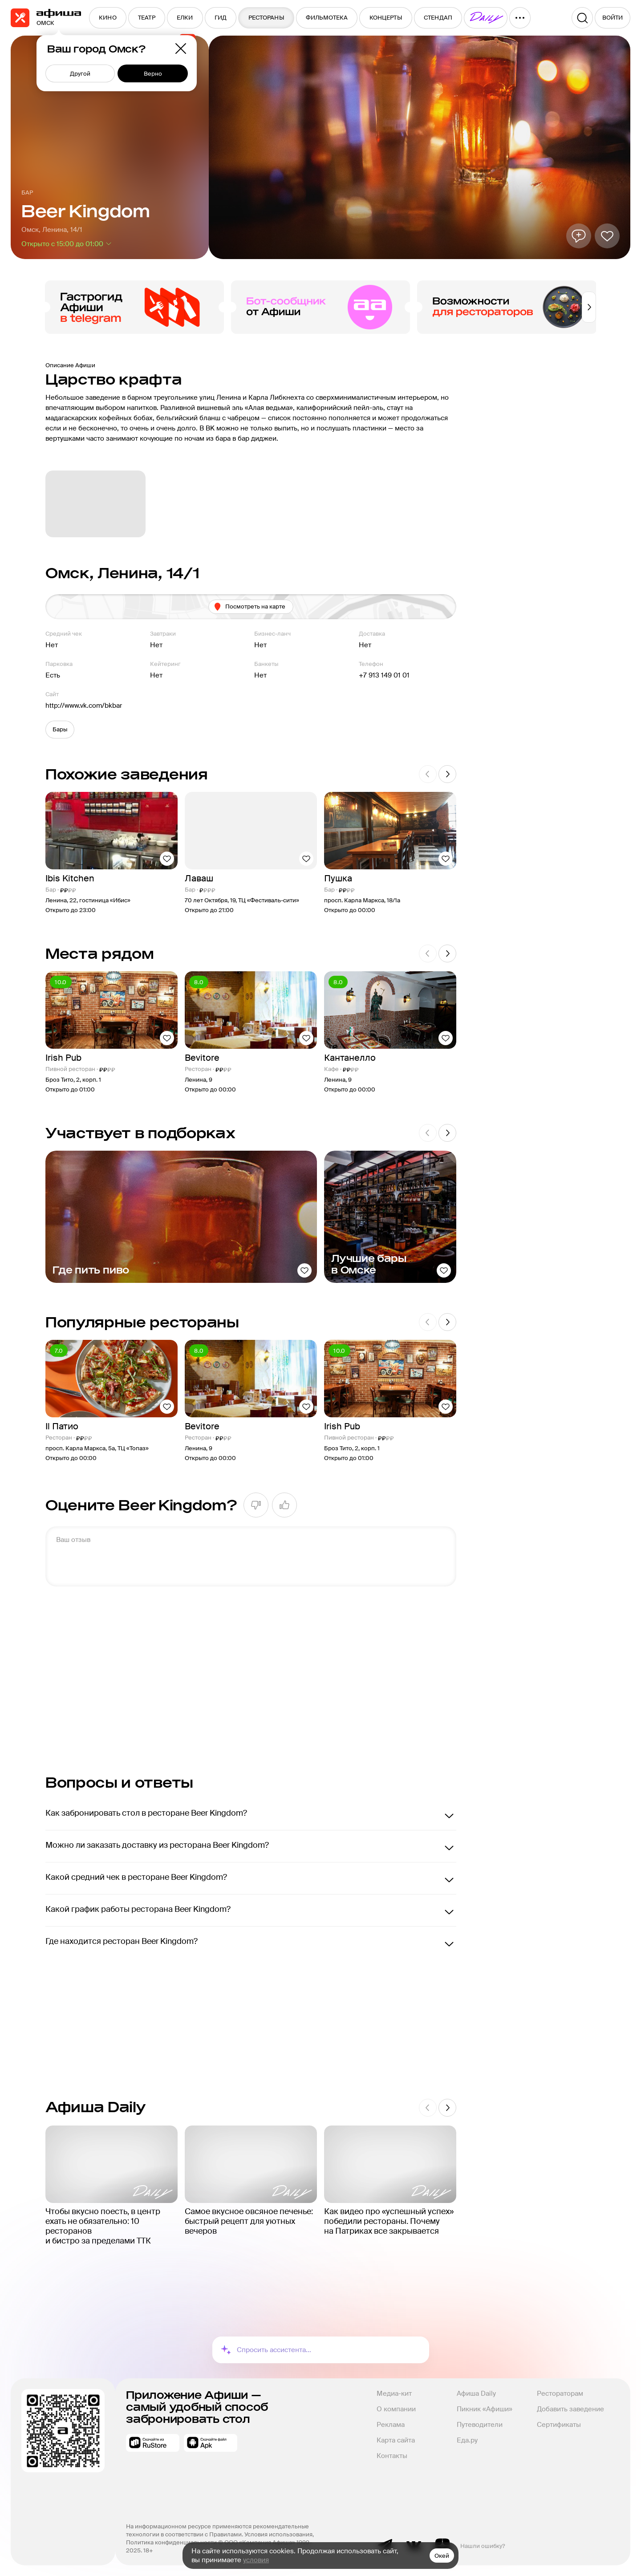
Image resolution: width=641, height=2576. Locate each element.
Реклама (391, 2424)
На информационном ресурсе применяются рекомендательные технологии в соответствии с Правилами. (218, 2530)
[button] (59, 729)
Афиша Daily (476, 2393)
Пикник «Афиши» (484, 2409)
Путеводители (480, 2424)
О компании (396, 2409)
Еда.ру (467, 2440)
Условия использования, (279, 2534)
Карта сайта (396, 2440)
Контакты (392, 2455)
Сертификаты (559, 2424)
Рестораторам (560, 2393)
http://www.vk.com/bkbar (83, 705)
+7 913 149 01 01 (384, 675)
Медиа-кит (394, 2393)
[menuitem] (107, 17)
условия (256, 2560)
